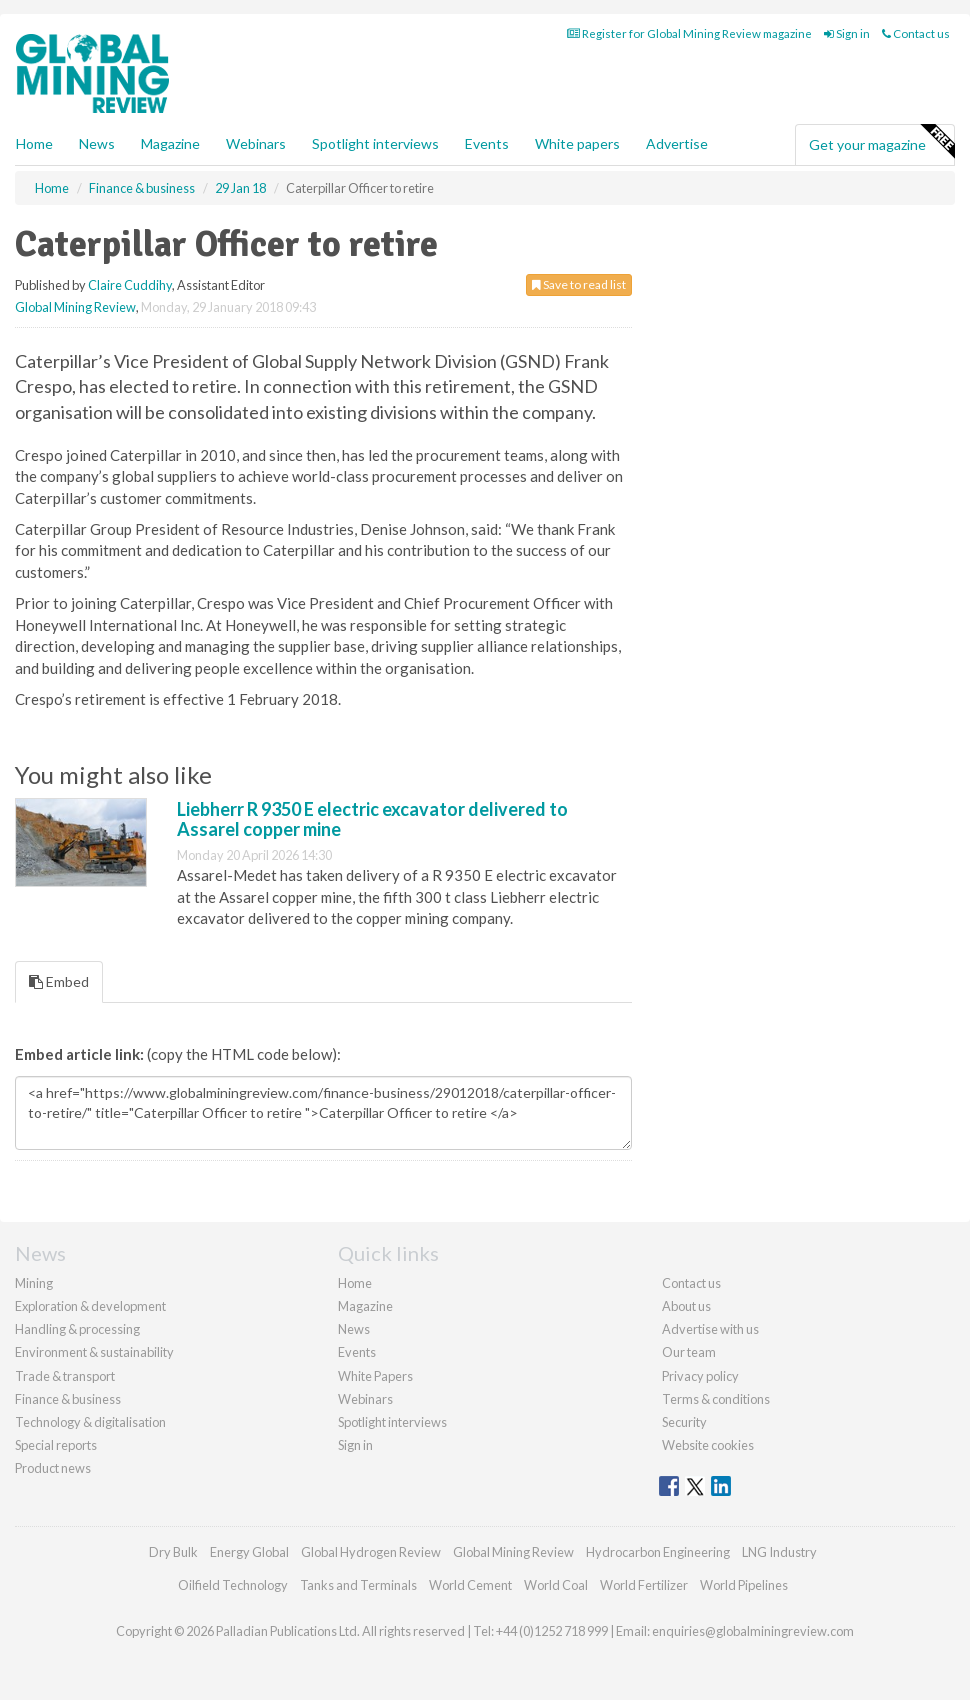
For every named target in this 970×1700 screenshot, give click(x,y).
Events (487, 143)
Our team (689, 1352)
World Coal (556, 1585)
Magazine (170, 143)
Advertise (677, 143)
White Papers (375, 1376)
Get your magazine (881, 142)
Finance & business (68, 1399)
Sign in (847, 33)
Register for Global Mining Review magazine (689, 33)
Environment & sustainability (94, 1352)
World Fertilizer (644, 1585)
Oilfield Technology (233, 1585)
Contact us (916, 33)
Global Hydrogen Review (371, 1552)
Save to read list (579, 284)
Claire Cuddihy (130, 285)
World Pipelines (744, 1585)
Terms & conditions (716, 1399)
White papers (577, 143)
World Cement (470, 1585)
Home (34, 143)
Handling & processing (77, 1329)
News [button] (97, 143)
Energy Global (249, 1552)
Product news (53, 1468)
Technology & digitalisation (90, 1422)
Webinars (256, 143)
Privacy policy (700, 1376)
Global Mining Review (75, 307)
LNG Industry (779, 1552)
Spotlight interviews (375, 143)
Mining (34, 1283)
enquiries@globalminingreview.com (753, 1631)
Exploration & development (90, 1306)
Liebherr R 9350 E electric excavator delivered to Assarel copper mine (372, 819)
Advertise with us (710, 1329)
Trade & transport (65, 1376)
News (354, 1329)
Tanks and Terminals (358, 1585)
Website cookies (708, 1445)
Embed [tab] (59, 981)
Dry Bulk (173, 1552)
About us (686, 1306)
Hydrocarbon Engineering (658, 1552)
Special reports (56, 1445)
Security (684, 1422)
